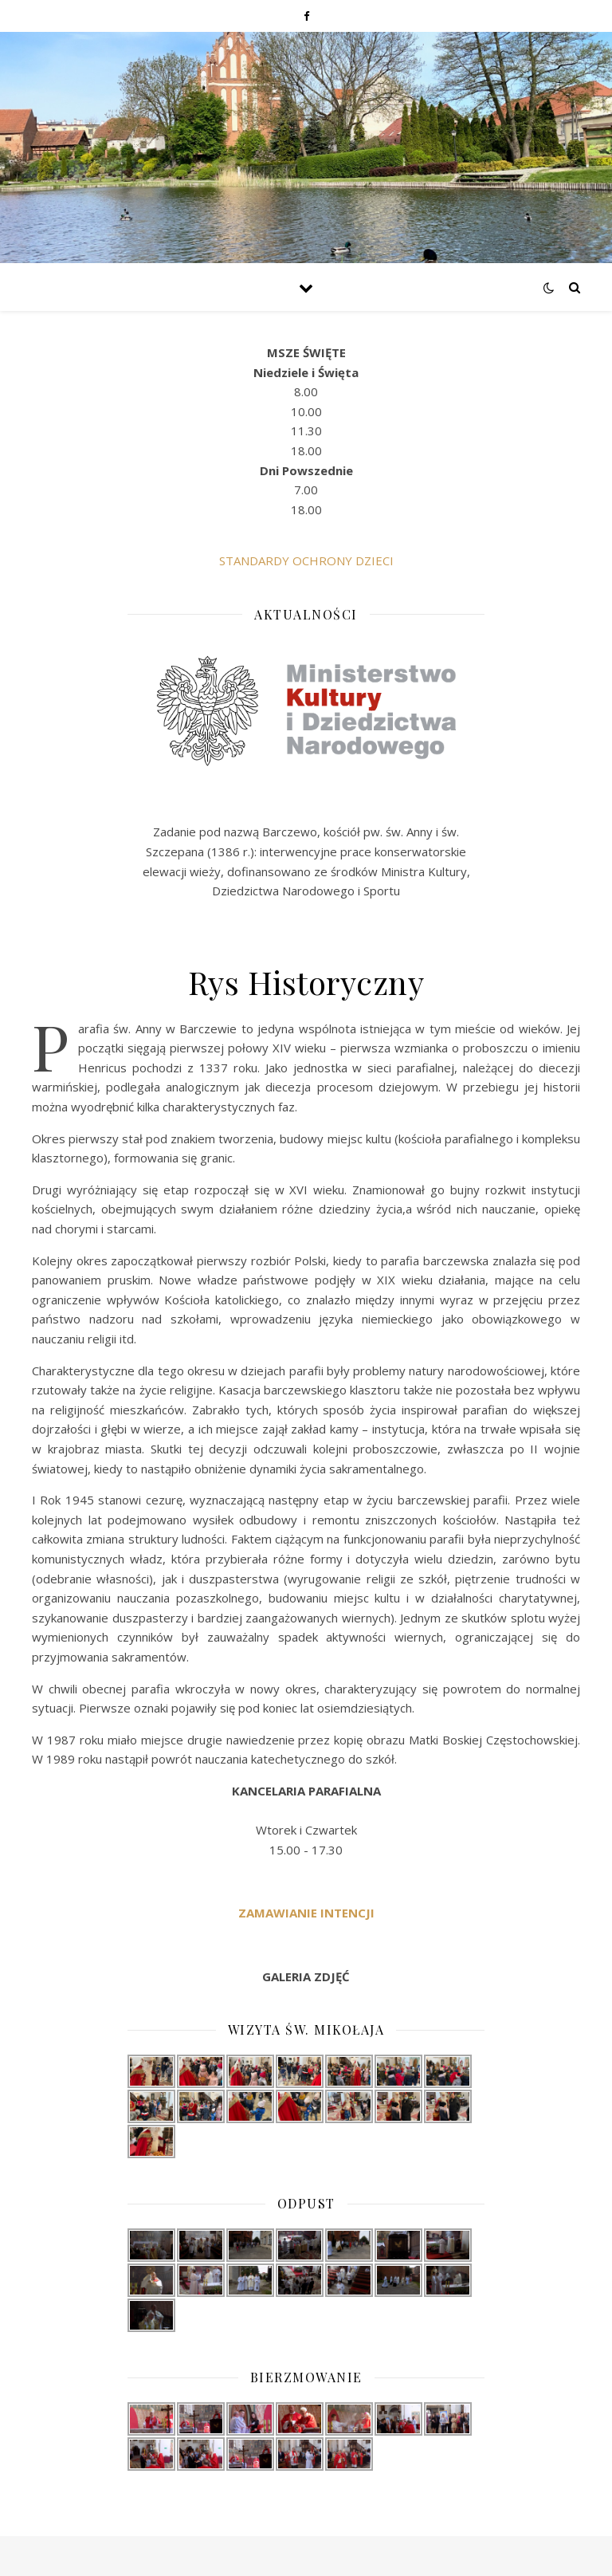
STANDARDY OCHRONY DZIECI (306, 560)
